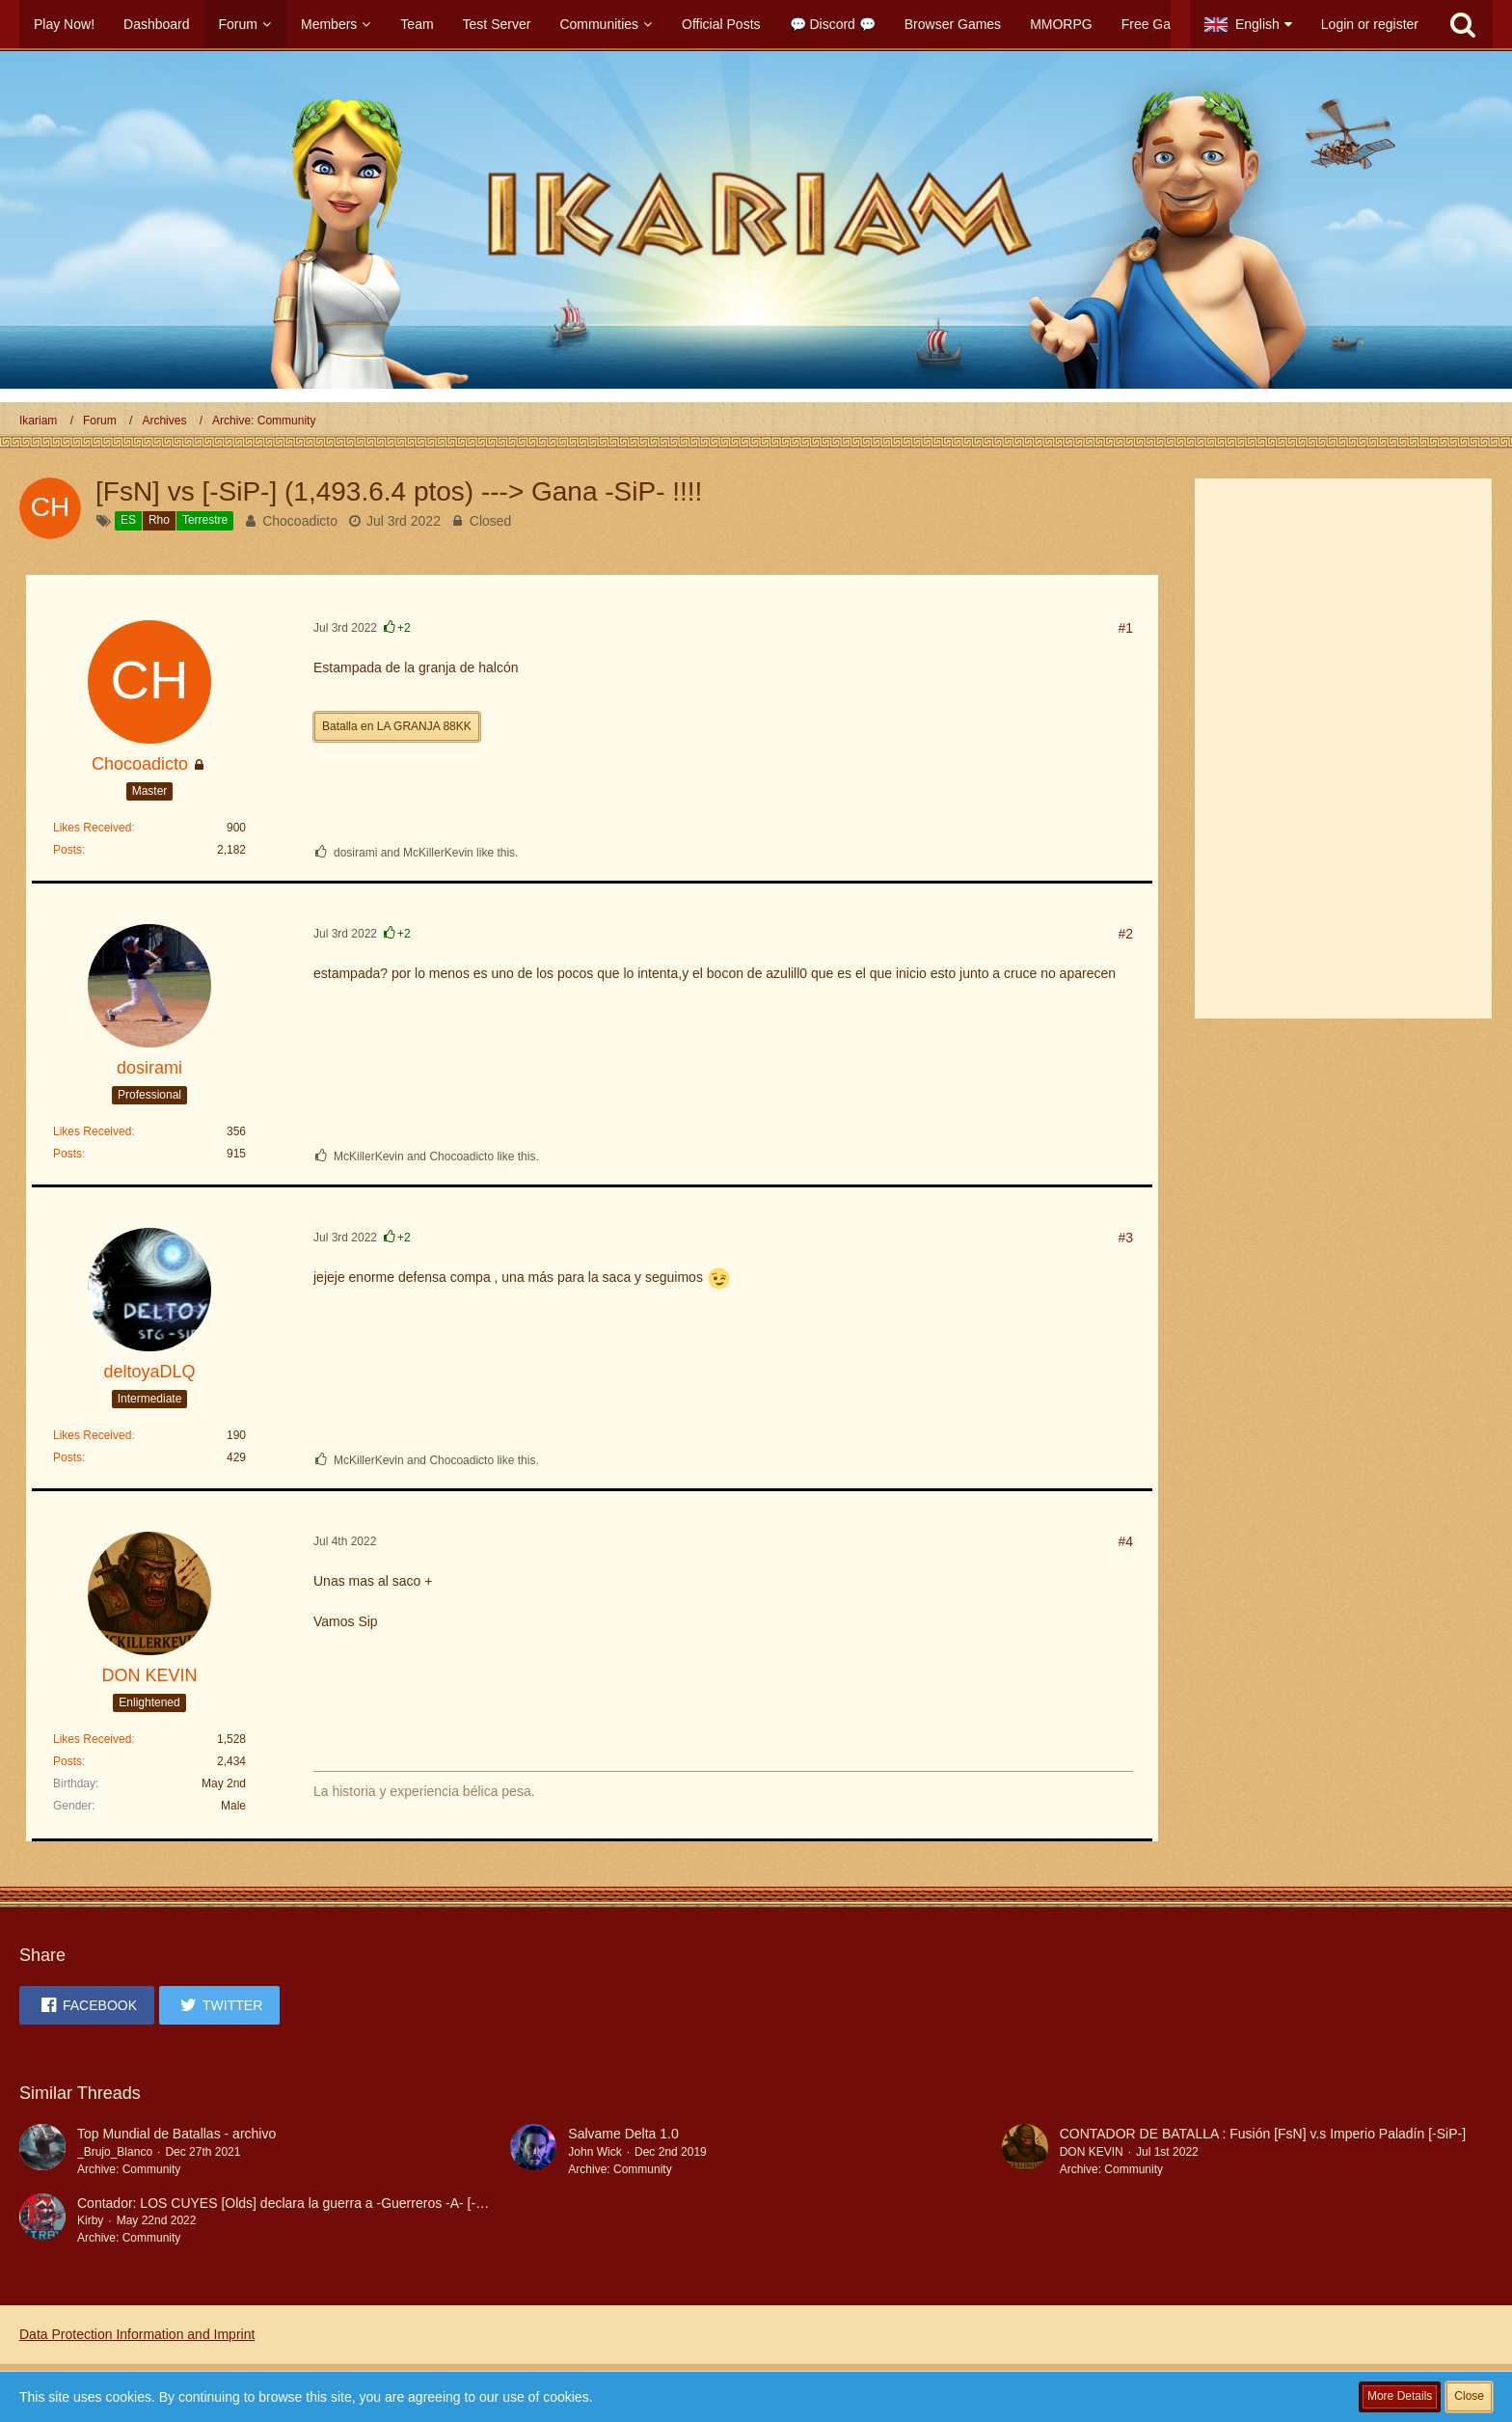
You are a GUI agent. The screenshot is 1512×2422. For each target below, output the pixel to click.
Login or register (1369, 24)
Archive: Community (128, 2169)
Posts (67, 850)
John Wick (594, 2152)
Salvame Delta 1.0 (623, 2133)
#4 (1125, 1541)
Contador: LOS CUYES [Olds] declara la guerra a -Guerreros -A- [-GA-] (290, 2203)
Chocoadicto (300, 521)
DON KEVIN (1091, 2152)
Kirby (90, 2220)
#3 (1125, 1237)
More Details (1399, 2396)
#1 (1125, 628)
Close (1469, 2396)
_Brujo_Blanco (114, 2152)
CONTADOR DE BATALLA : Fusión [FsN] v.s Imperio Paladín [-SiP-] (1263, 2133)
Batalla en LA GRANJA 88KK (397, 726)
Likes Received (92, 827)
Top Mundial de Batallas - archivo (176, 2133)
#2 (1125, 933)
